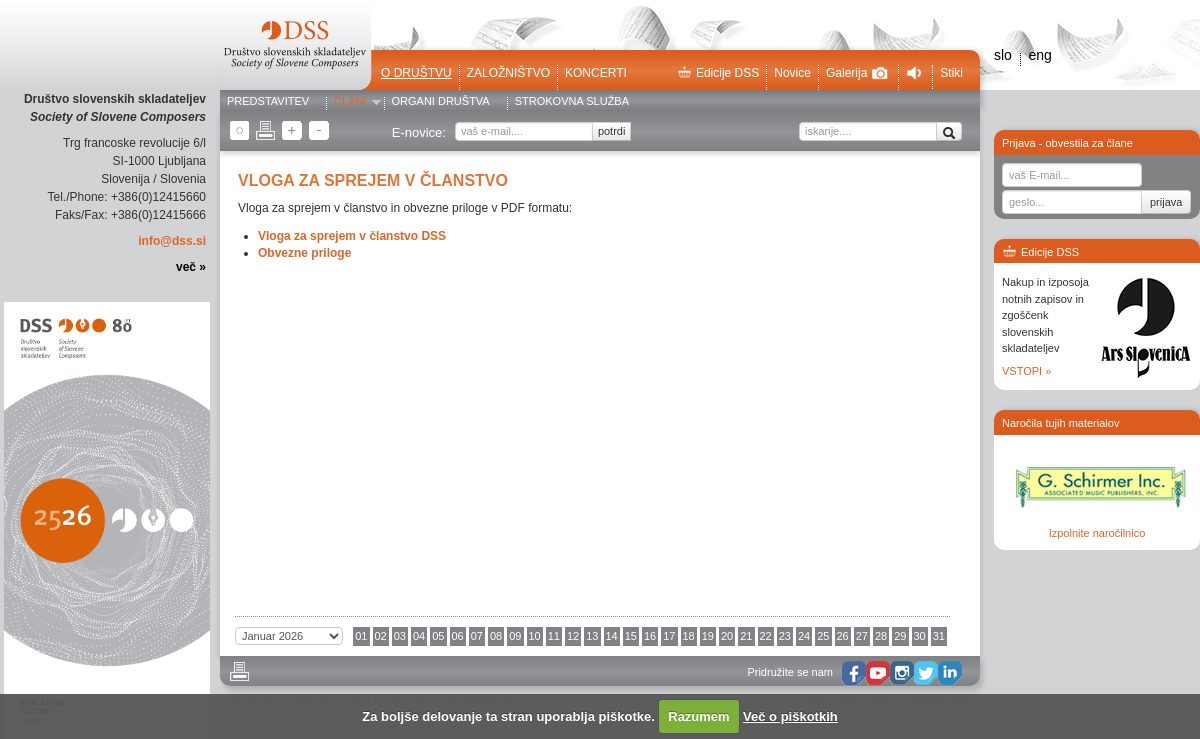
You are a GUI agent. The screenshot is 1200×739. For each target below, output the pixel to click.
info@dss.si (172, 241)
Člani (350, 102)
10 (535, 636)
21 (746, 636)
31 (939, 636)
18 (689, 636)
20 (727, 636)
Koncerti (596, 73)
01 (361, 636)
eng (1039, 55)
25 (823, 636)
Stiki (951, 73)
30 (920, 636)
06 (458, 636)
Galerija (857, 73)
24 (804, 636)
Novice (792, 73)
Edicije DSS (718, 73)
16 (650, 636)
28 (881, 636)
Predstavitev (268, 102)
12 (573, 636)
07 (477, 636)
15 (631, 636)
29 (900, 636)
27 (862, 636)
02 (381, 636)
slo (1003, 55)
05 (438, 636)
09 (515, 636)
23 (785, 636)
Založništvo (508, 73)
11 (554, 636)
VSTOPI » (1026, 371)
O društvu (416, 73)
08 (496, 636)
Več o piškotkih (790, 716)
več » (191, 267)
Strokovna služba (572, 102)
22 (766, 636)
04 (419, 636)
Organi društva (441, 102)
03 (400, 636)
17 (669, 636)
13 (592, 636)
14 (612, 636)
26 (843, 636)
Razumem (698, 716)
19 (708, 636)
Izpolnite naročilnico (1097, 533)
